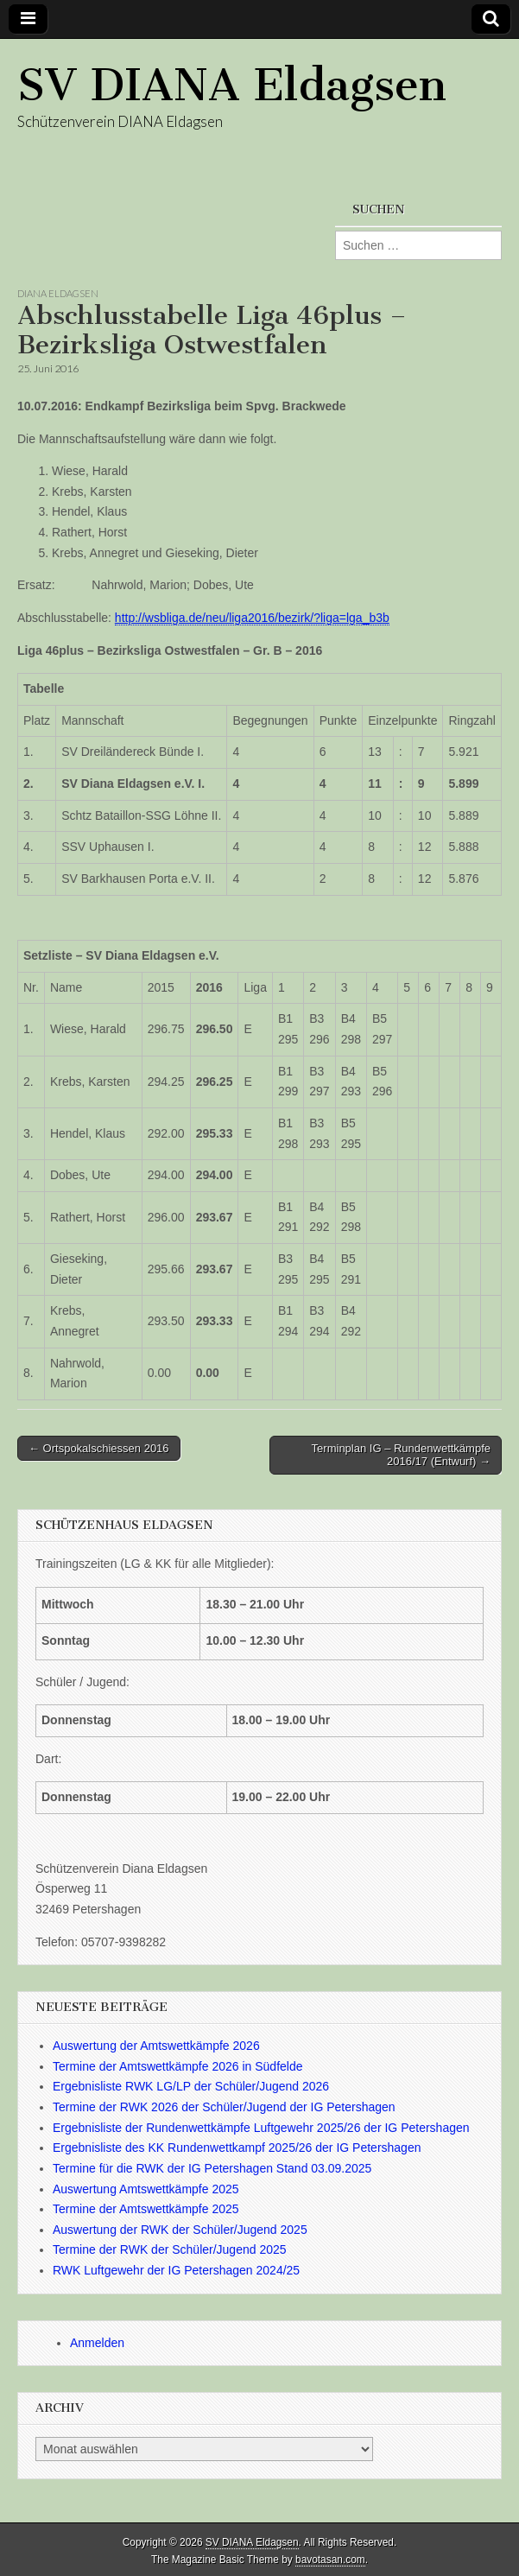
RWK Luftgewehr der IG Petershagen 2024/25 (176, 2270)
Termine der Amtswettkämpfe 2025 (146, 2209)
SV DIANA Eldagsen (231, 85)
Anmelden (97, 2343)
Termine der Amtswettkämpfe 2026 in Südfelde (178, 2066)
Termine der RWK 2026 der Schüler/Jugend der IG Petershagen (224, 2107)
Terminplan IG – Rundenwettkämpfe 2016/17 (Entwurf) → (401, 1455)
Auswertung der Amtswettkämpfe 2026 (156, 2046)
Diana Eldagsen (57, 293)
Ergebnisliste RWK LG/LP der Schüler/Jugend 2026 (191, 2086)
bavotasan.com (330, 2560)
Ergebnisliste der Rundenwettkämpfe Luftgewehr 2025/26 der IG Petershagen (261, 2128)
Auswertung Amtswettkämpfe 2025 (146, 2189)
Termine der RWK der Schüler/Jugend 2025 (170, 2249)
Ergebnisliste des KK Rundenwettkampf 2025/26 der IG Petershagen (237, 2147)
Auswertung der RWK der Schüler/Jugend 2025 (180, 2230)
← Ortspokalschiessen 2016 (98, 1448)
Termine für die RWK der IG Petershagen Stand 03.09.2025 (212, 2168)
